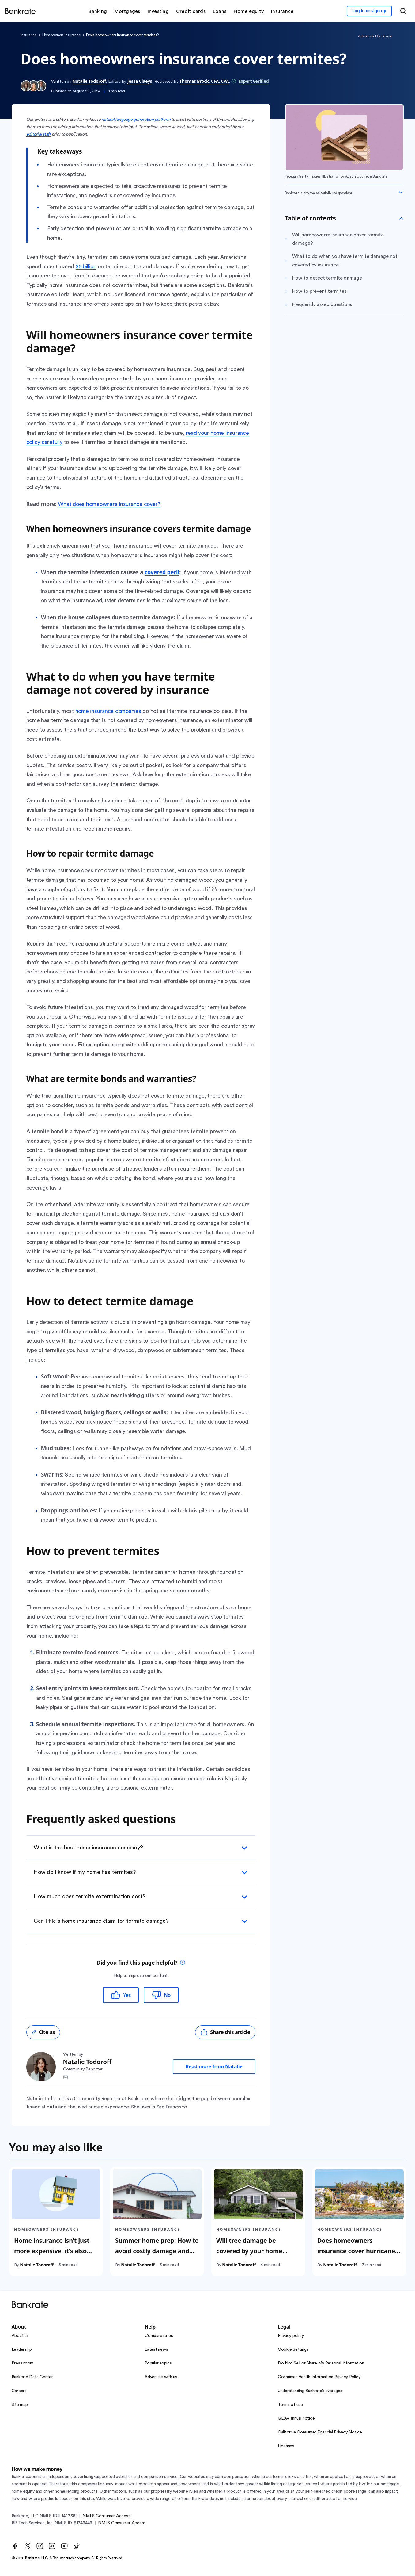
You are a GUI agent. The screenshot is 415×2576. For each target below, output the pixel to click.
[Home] (20, 11)
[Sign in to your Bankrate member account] (369, 11)
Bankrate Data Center (32, 2377)
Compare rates (159, 2335)
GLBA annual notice (296, 2418)
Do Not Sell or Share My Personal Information (321, 2363)
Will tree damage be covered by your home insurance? (249, 2250)
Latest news (156, 2349)
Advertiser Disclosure (375, 36)
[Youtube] (64, 2546)
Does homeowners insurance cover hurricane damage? (356, 2250)
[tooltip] (182, 1962)
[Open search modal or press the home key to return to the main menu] (403, 11)
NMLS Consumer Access (106, 2516)
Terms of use (290, 2404)
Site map (20, 2404)
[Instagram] (39, 2546)
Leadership (22, 2349)
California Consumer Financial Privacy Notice (320, 2432)
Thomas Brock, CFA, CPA (204, 81)
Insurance (28, 35)
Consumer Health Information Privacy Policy (319, 2377)
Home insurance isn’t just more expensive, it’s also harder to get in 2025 (51, 2250)
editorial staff (38, 134)
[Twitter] (27, 2546)
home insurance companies (108, 711)
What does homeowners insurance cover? (109, 504)
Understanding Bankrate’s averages (310, 2391)
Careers (19, 2391)
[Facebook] (15, 2546)
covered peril (162, 572)
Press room (23, 2363)
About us (20, 2335)
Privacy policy (291, 2335)
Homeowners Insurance (61, 35)
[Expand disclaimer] (401, 192)
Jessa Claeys (139, 81)
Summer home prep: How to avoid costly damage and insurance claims (157, 2250)
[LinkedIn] (52, 2546)
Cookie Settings (293, 2349)
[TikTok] (76, 2546)
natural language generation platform (135, 119)
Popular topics (158, 2363)
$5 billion (86, 266)
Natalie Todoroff (89, 81)
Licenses (286, 2446)
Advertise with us (161, 2377)
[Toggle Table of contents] (401, 218)
